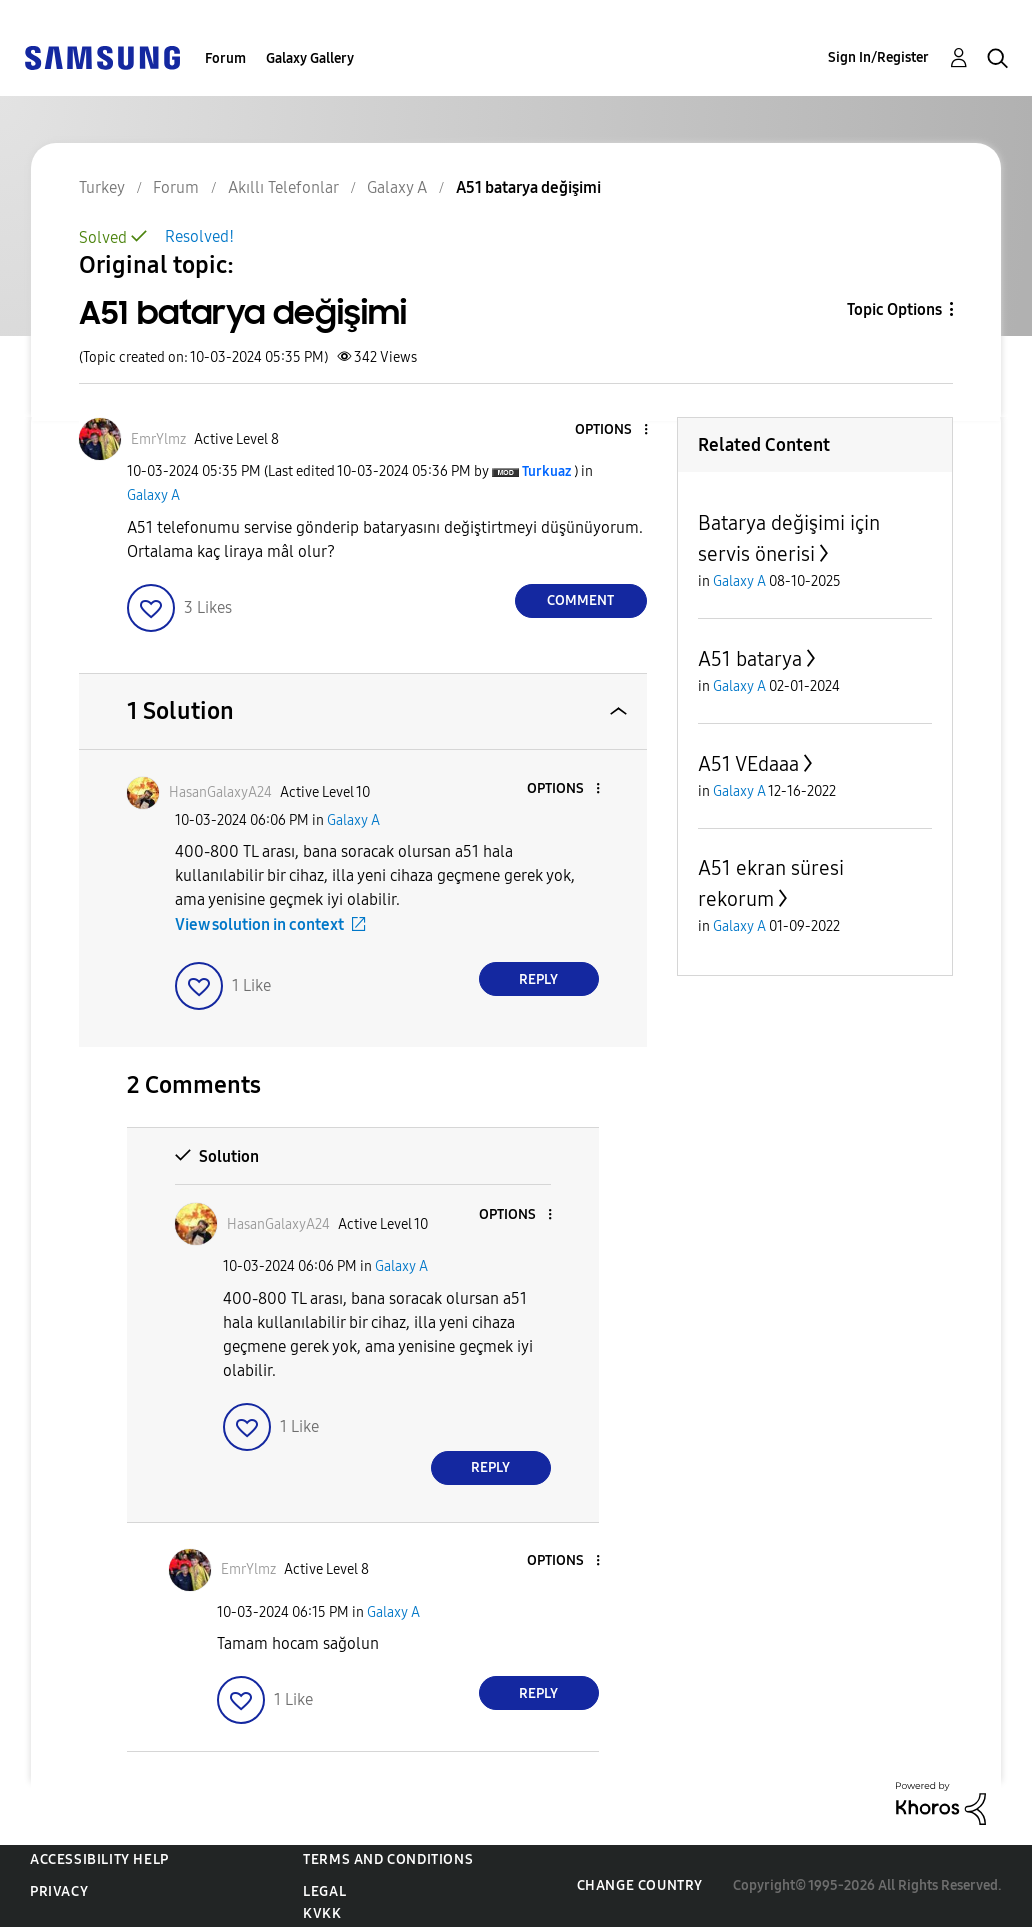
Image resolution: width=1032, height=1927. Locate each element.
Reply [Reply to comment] (538, 979)
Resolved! (199, 236)
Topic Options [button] (894, 309)
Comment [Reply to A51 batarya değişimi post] (580, 600)
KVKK (322, 1913)
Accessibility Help (99, 1859)
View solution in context (259, 924)
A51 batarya (750, 659)
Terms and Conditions (388, 1859)
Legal (324, 1891)
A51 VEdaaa (748, 764)
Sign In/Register (878, 57)
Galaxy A (153, 495)
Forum (225, 58)
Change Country (640, 1885)
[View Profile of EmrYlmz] (158, 439)
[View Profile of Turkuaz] (546, 471)
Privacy (59, 1891)
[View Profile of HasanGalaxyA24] (220, 792)
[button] (612, 430)
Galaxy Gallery (310, 58)
